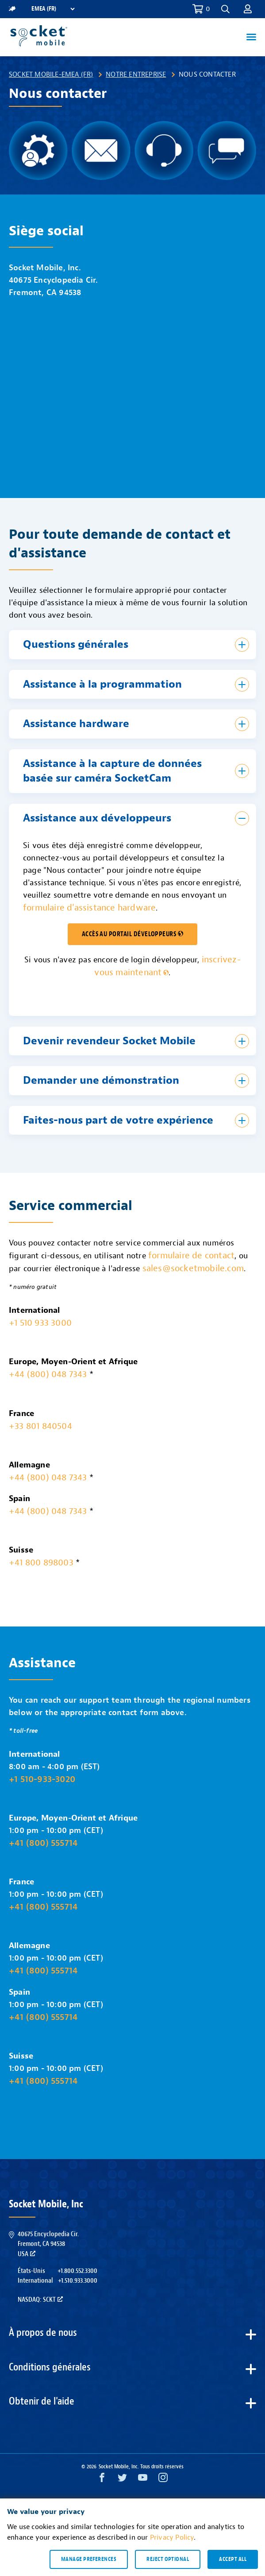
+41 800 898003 (41, 1562)
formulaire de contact (191, 1255)
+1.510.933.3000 (77, 2280)
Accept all (232, 2559)
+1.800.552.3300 (77, 2270)
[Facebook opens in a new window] (102, 2480)
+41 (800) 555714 (43, 1842)
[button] (225, 9)
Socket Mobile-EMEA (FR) (51, 74)
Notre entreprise (136, 74)
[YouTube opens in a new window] (142, 2480)
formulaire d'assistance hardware (89, 907)
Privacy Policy (172, 2537)
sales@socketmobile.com (193, 1268)
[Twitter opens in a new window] (122, 2480)
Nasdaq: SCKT (40, 2299)
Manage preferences (88, 2559)
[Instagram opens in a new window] (163, 2480)
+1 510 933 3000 (40, 1322)
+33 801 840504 (40, 1426)
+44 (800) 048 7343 (48, 1374)
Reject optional (167, 2559)
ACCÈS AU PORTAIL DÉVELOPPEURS (133, 934)
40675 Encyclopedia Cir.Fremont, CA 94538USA (48, 2244)
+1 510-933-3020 (42, 1779)
